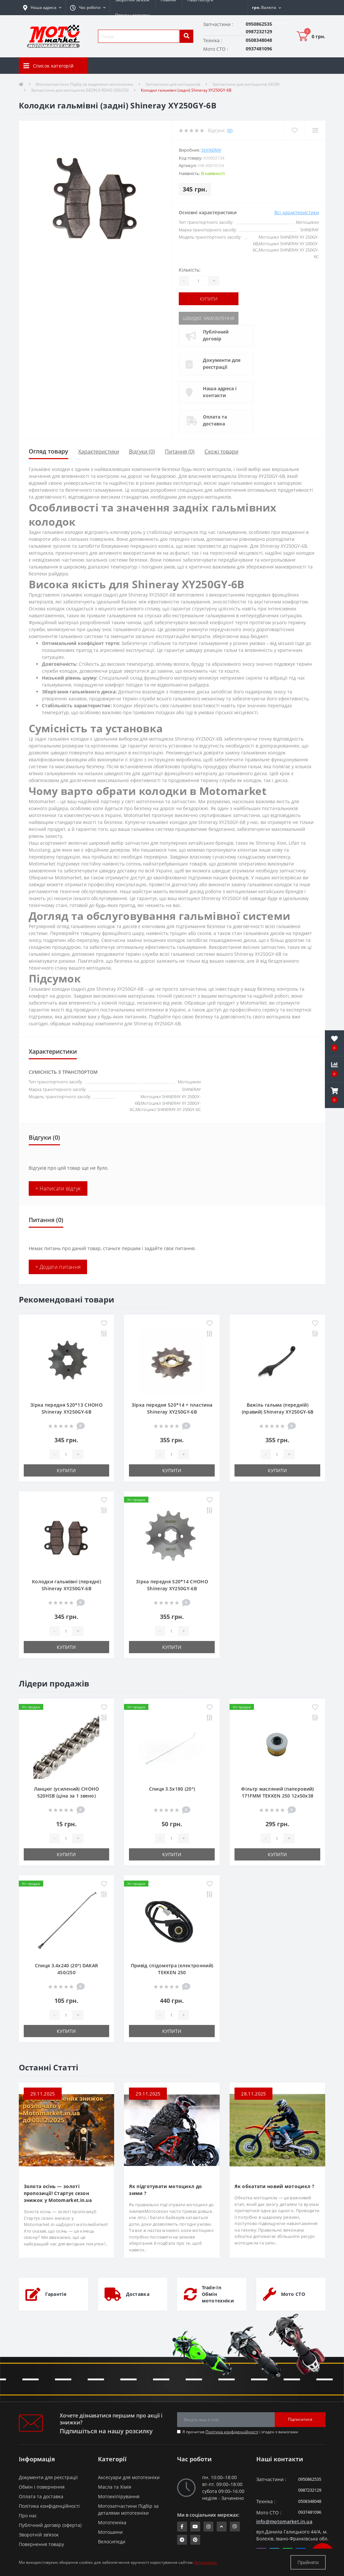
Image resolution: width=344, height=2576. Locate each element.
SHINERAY (211, 150)
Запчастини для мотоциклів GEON (245, 84)
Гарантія (55, 2294)
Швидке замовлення (208, 318)
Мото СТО (293, 2294)
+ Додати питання (58, 1267)
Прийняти (308, 2562)
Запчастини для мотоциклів (172, 84)
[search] (186, 36)
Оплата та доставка (215, 420)
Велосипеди (111, 2541)
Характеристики (98, 451)
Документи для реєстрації (221, 363)
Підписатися (300, 2419)
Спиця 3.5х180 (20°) (172, 1789)
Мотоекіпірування (119, 2496)
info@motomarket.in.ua (284, 2521)
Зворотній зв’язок (39, 2535)
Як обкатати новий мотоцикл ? (274, 2186)
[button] (88, 7)
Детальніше (205, 2562)
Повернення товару (41, 2544)
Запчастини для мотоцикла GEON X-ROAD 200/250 (80, 90)
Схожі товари (221, 451)
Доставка (137, 2294)
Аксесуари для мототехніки (129, 2477)
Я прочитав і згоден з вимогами (240, 2432)
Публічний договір (216, 335)
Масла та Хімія (114, 2487)
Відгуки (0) (142, 451)
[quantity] (66, 1454)
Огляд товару (48, 451)
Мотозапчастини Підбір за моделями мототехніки (84, 84)
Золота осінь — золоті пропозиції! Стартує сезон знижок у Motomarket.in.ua (58, 2193)
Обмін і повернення (42, 2487)
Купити (208, 299)
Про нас (28, 2515)
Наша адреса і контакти (219, 391)
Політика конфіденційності (231, 2432)
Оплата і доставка (132, 15)
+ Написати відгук (58, 1188)
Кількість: (190, 270)
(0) (230, 130)
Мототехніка (112, 2522)
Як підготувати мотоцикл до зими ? (165, 2189)
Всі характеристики (296, 212)
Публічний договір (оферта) (50, 2525)
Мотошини (110, 2532)
